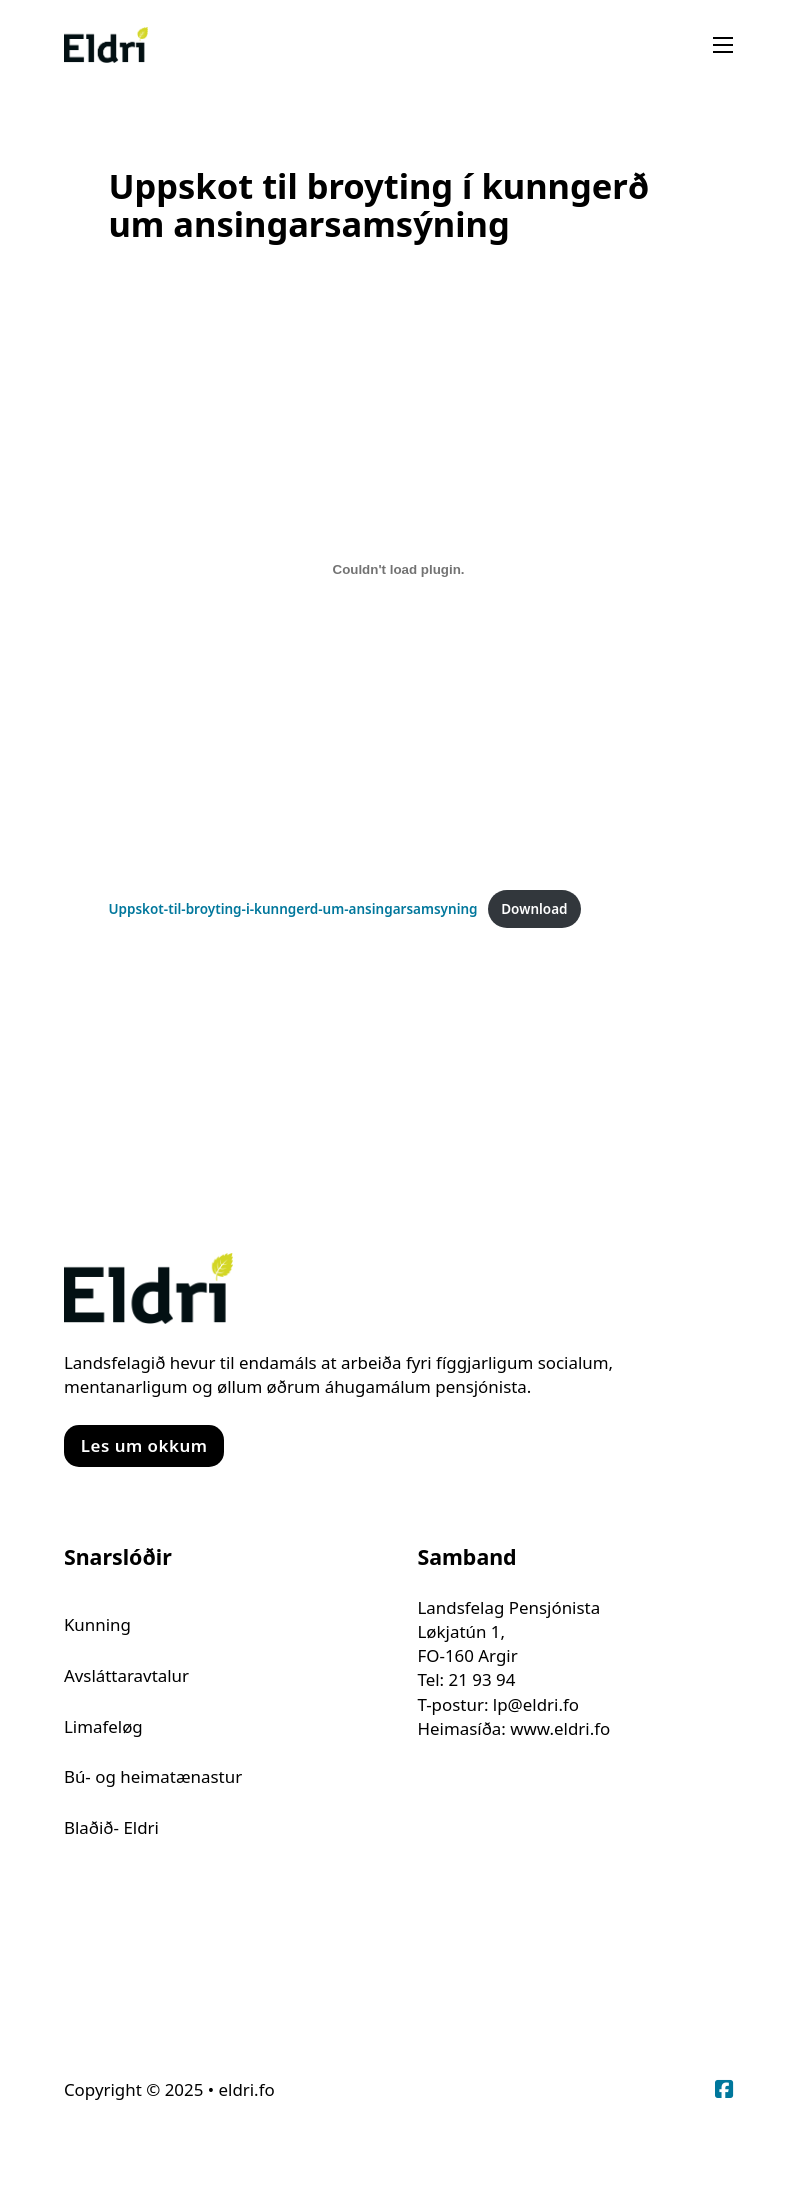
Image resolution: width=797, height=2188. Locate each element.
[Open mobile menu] (723, 45)
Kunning (97, 1624)
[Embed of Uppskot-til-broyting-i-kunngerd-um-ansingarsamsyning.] (398, 569)
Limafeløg (103, 1726)
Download (534, 909)
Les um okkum (144, 1445)
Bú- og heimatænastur (153, 1776)
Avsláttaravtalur (126, 1675)
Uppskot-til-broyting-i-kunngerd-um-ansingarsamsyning (292, 909)
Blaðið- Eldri (111, 1827)
